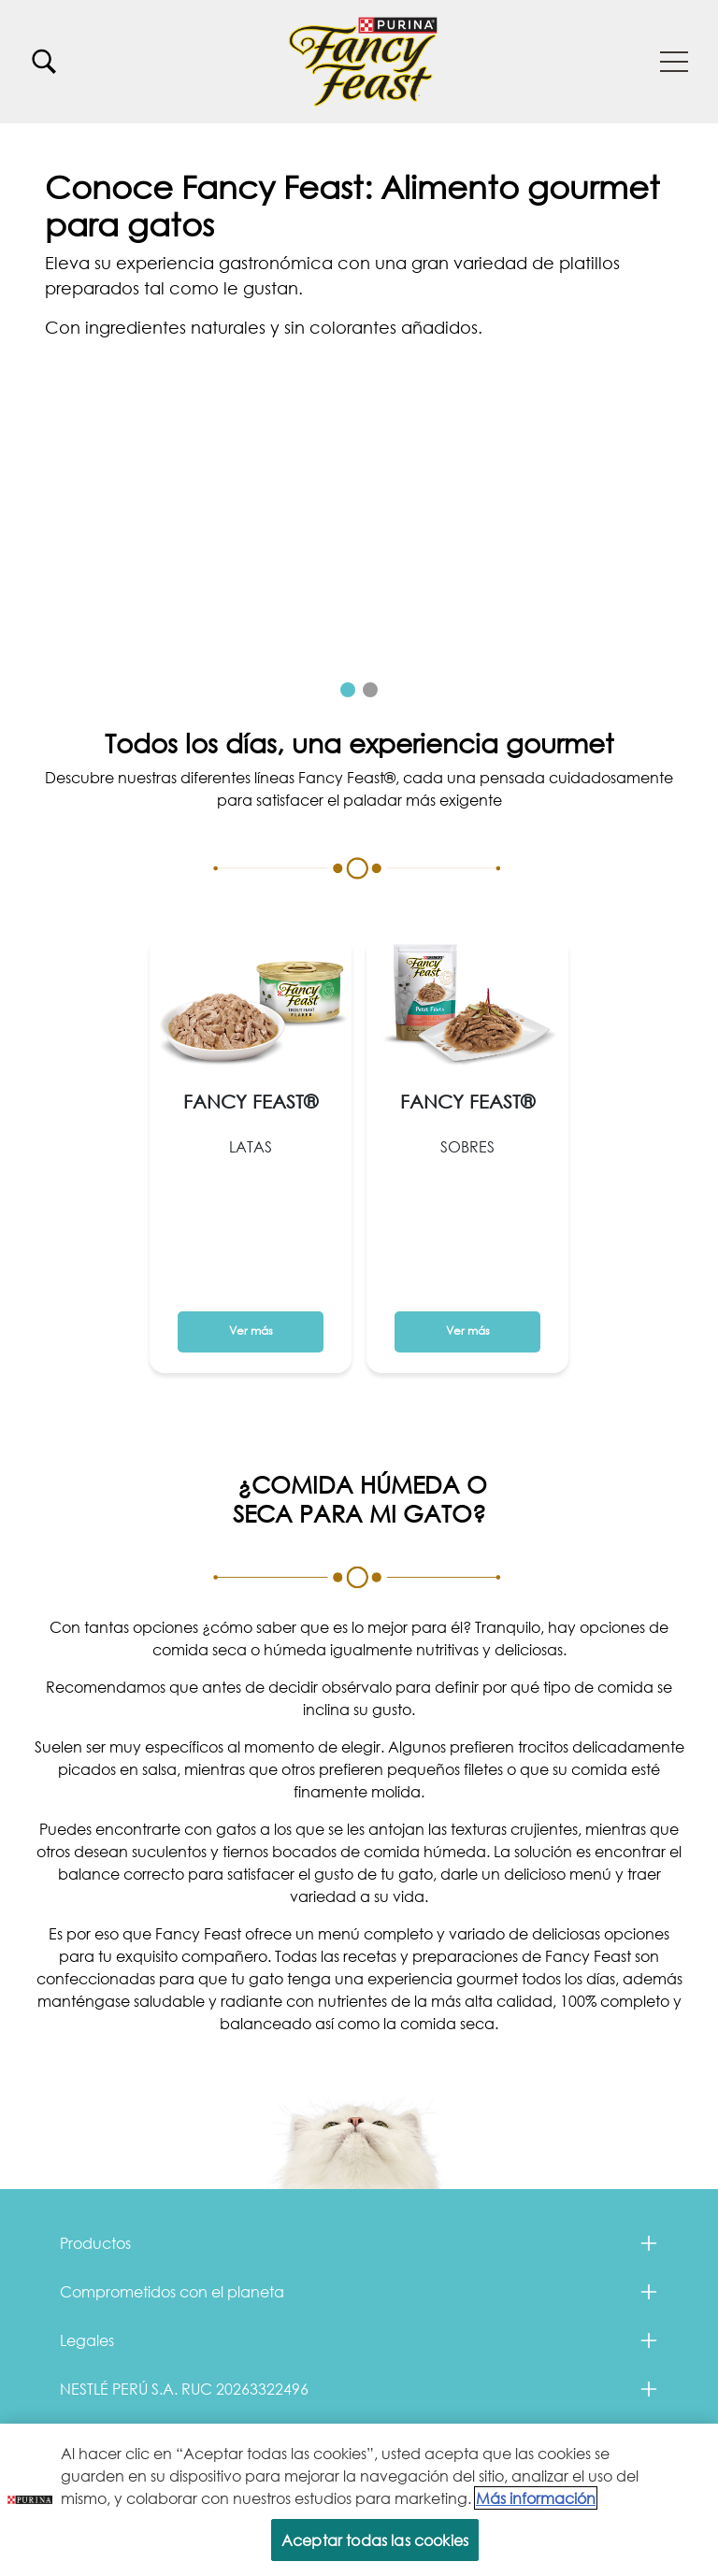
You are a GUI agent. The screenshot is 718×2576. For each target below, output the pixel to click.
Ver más (120, 324)
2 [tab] (370, 689)
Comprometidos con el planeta (172, 2291)
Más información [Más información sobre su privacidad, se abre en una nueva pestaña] (536, 2498)
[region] (359, 2500)
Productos (95, 2243)
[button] (674, 61)
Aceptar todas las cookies (374, 2540)
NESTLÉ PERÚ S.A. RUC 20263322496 (184, 2388)
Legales (87, 2340)
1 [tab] (347, 689)
